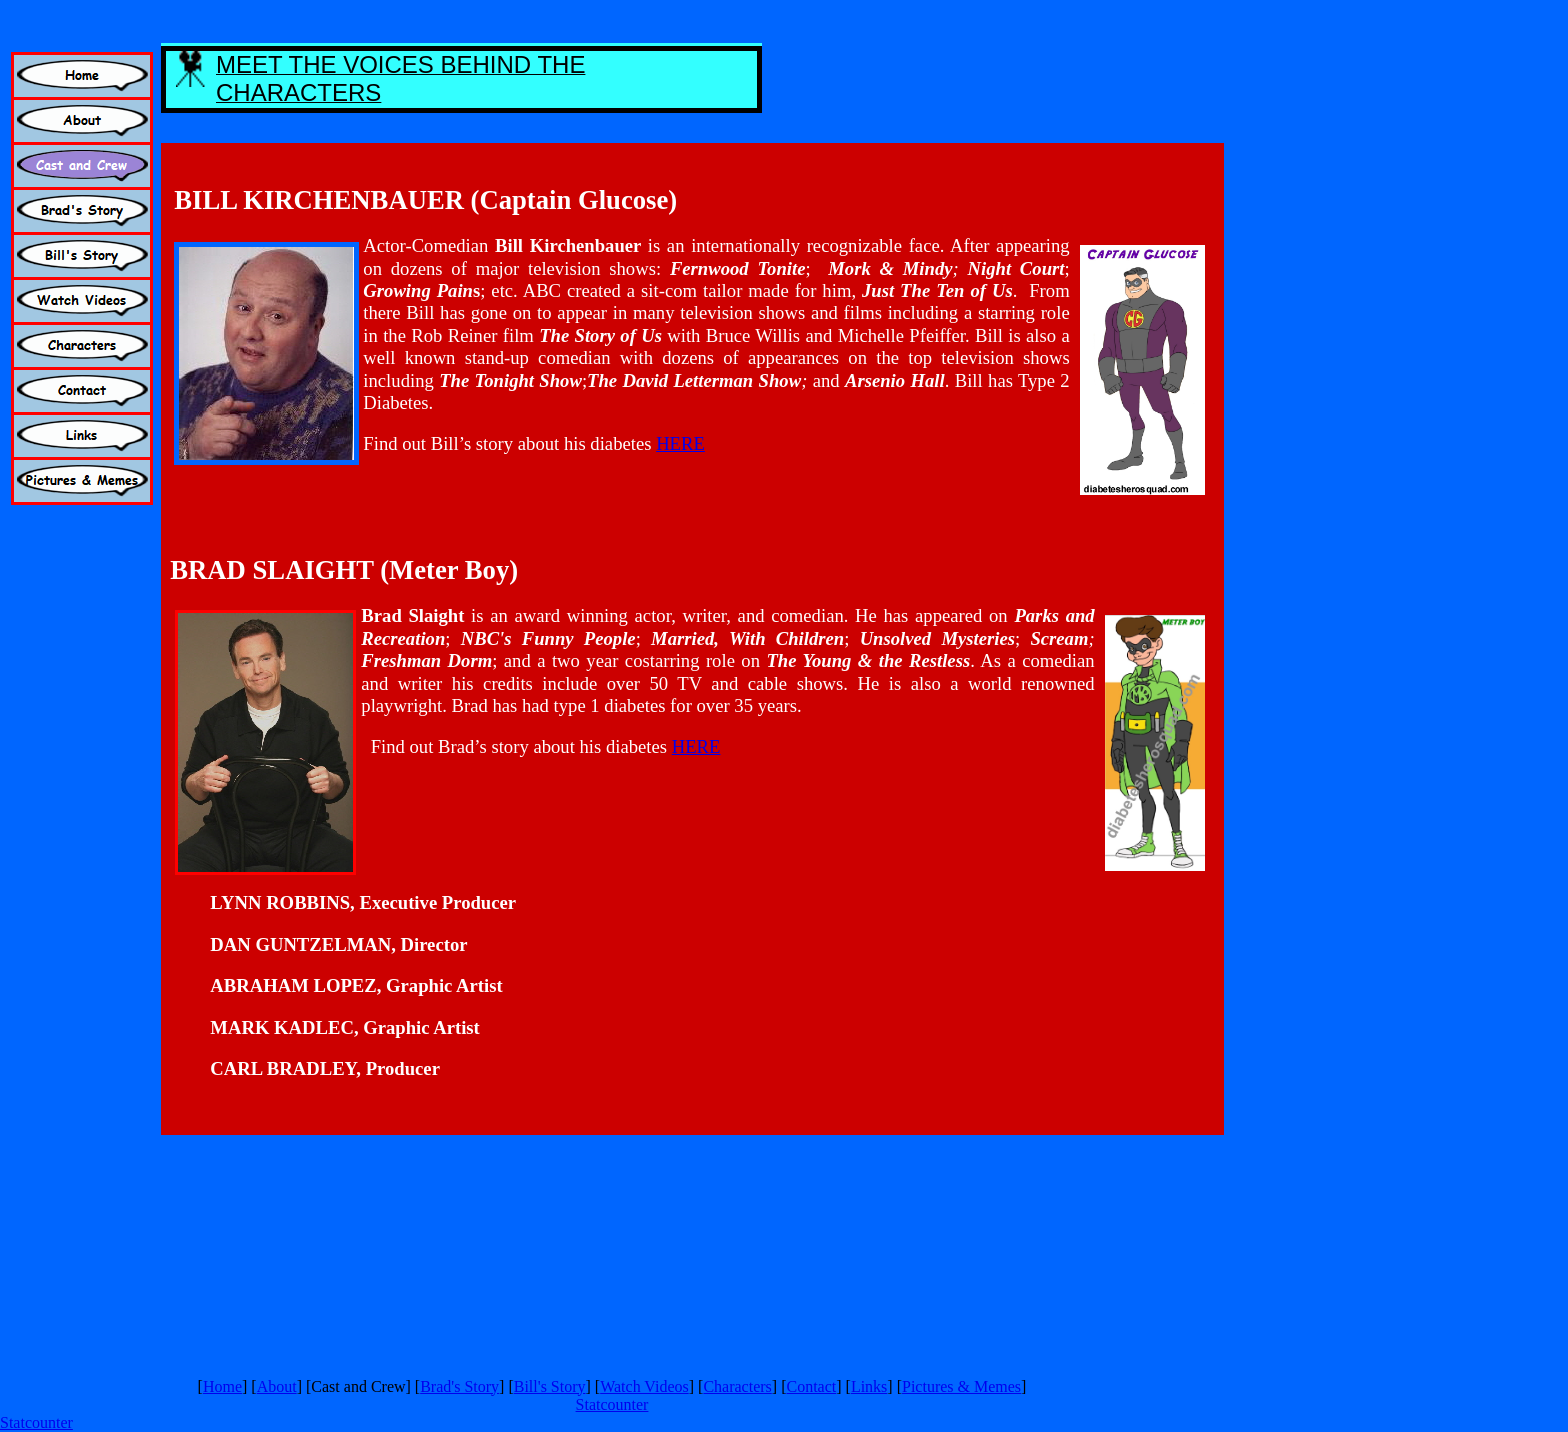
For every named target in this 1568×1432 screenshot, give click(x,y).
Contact (811, 1386)
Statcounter (612, 1404)
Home (222, 1386)
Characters (737, 1386)
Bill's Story (550, 1386)
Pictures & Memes (961, 1386)
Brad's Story (459, 1386)
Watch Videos (644, 1386)
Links (869, 1386)
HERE (680, 443)
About (277, 1386)
